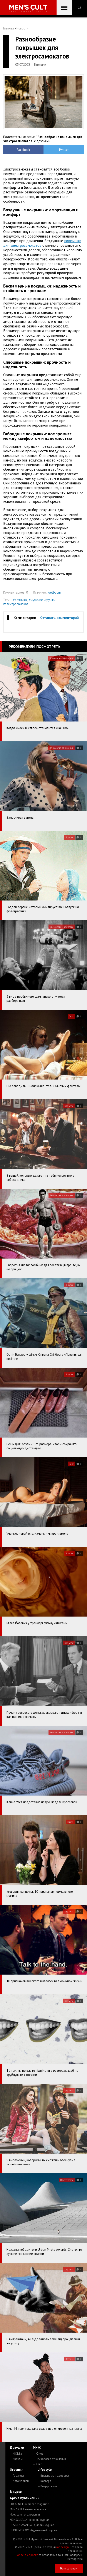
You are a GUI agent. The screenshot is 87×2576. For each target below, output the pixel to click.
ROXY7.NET (29, 2504)
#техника (20, 600)
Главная (8, 28)
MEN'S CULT (28, 2509)
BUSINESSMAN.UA (32, 2525)
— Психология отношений (49, 2459)
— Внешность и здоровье (53, 2476)
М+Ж (37, 2447)
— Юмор (38, 2453)
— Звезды (16, 2459)
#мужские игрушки (42, 600)
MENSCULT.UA (29, 2520)
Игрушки (16, 2469)
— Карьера (44, 2481)
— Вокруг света (47, 2486)
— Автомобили (19, 2481)
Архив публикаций (24, 2498)
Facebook (23, 150)
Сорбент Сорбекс (26, 2555)
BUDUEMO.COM (33, 2530)
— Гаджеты (17, 2476)
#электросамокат (15, 604)
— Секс (37, 2464)
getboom (54, 592)
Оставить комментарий (59, 617)
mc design (62, 2547)
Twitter (64, 150)
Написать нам (68, 2568)
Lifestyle (44, 2469)
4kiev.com (25, 2514)
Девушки (17, 2447)
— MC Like (16, 2453)
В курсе (16, 2491)
